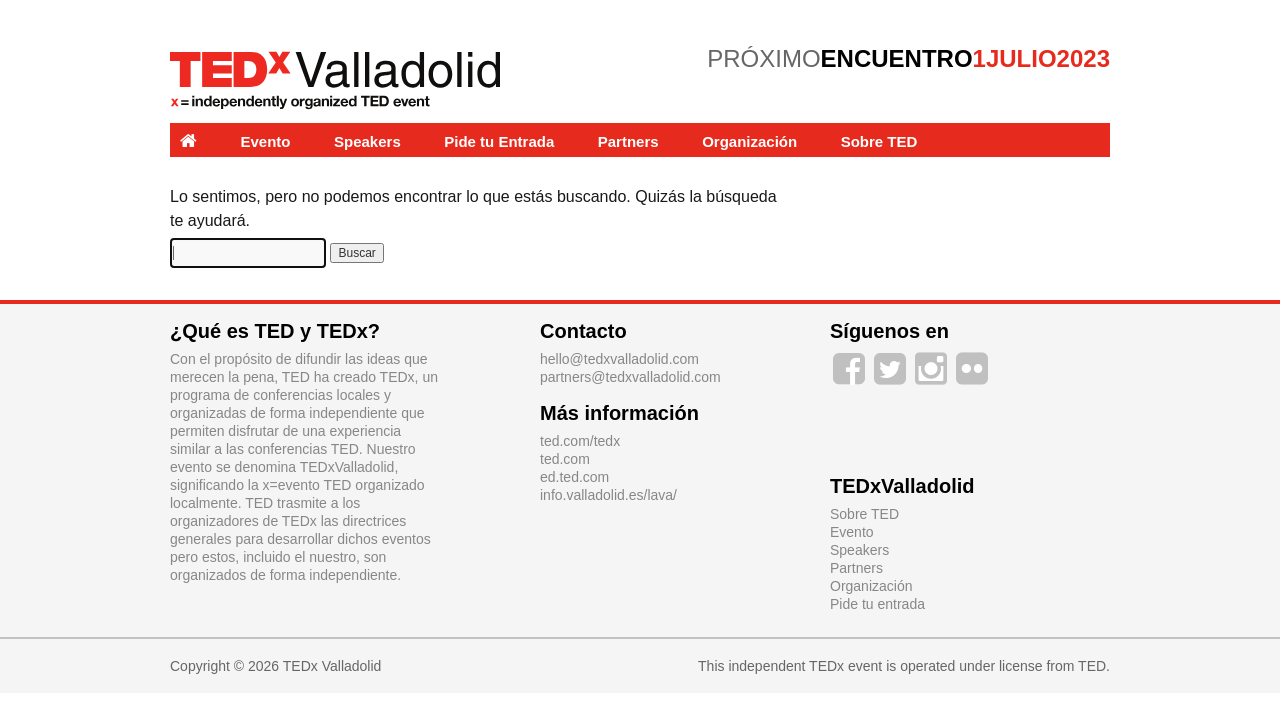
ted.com (565, 459)
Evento (266, 141)
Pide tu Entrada (499, 141)
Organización (749, 141)
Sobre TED (879, 141)
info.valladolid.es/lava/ (608, 495)
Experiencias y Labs (252, 175)
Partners (628, 141)
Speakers (367, 141)
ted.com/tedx (580, 441)
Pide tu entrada (877, 604)
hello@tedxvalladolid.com (619, 359)
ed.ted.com (574, 477)
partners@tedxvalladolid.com (630, 377)
